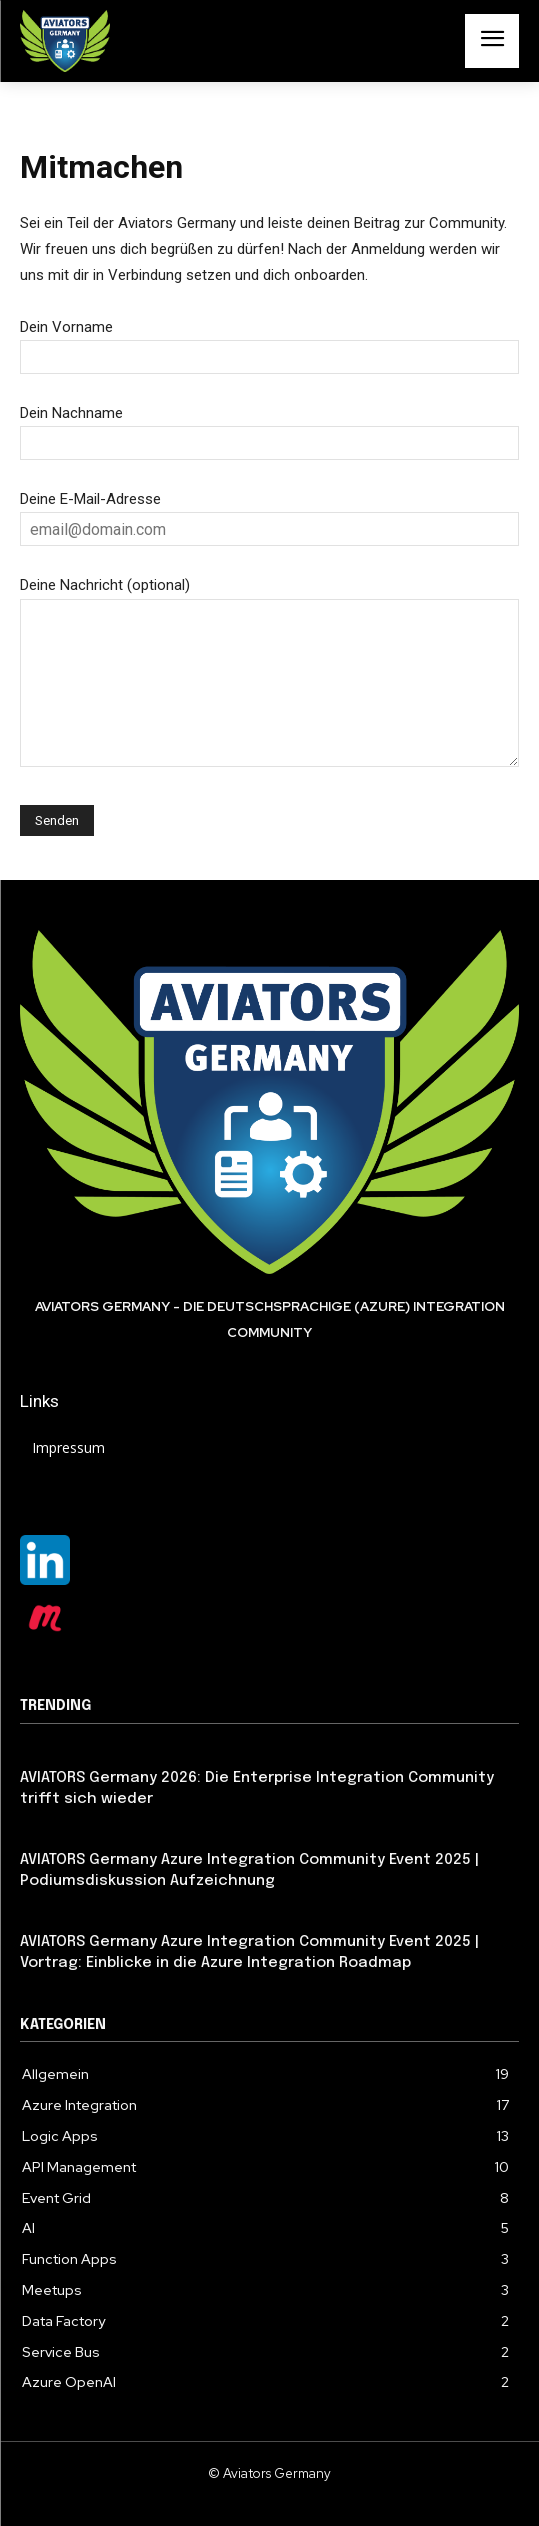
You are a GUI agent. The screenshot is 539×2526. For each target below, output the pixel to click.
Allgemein (53, 1833)
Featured (50, 1752)
